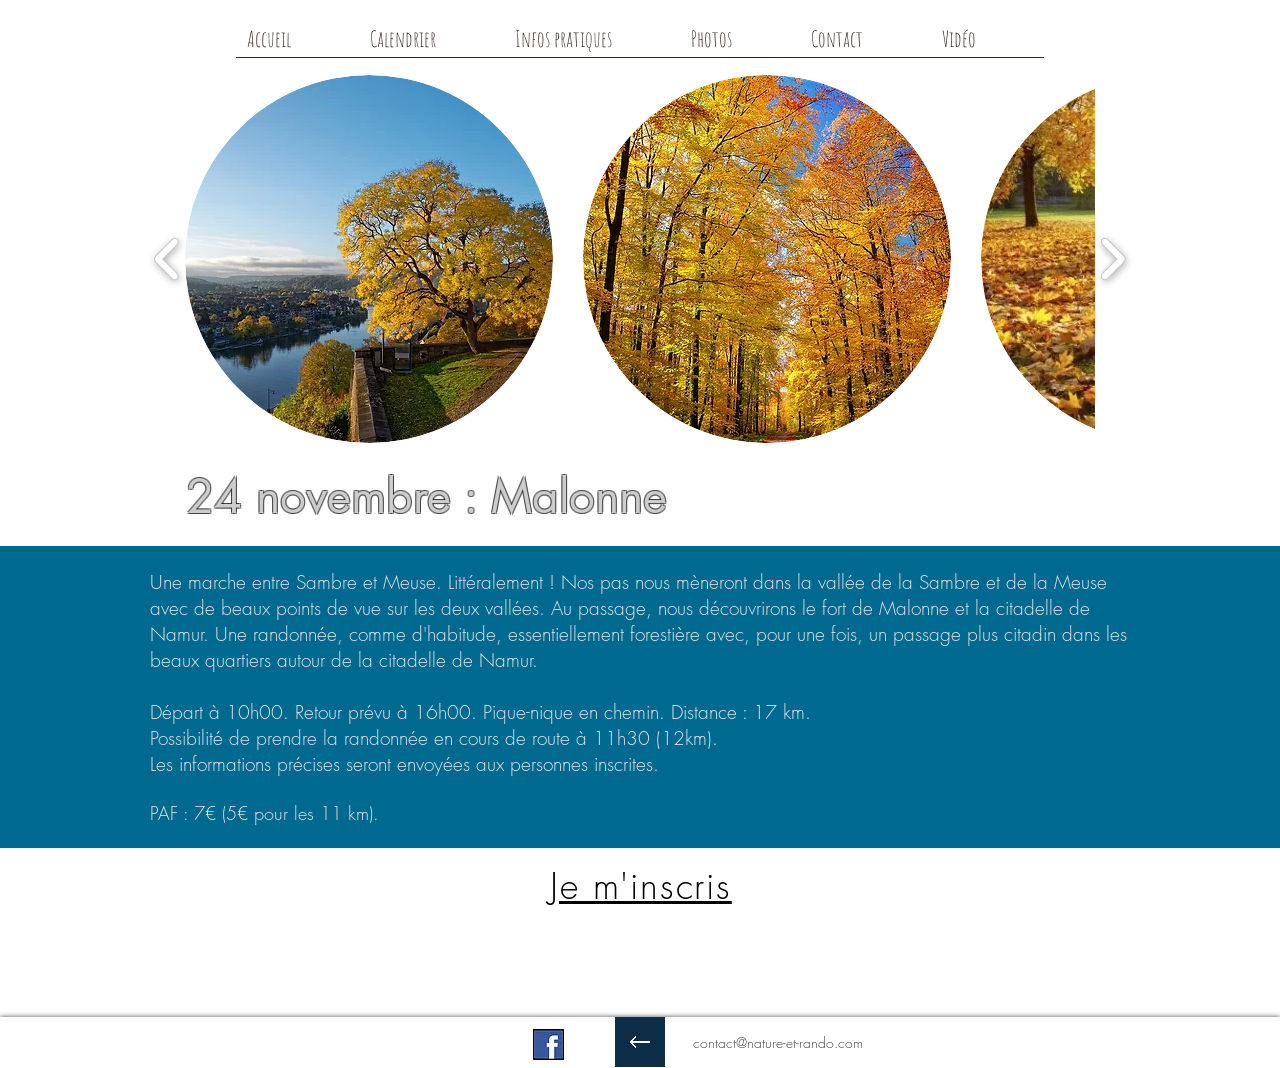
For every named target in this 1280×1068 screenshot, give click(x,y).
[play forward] (1112, 259)
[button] (369, 259)
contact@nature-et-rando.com (778, 1042)
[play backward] (167, 259)
